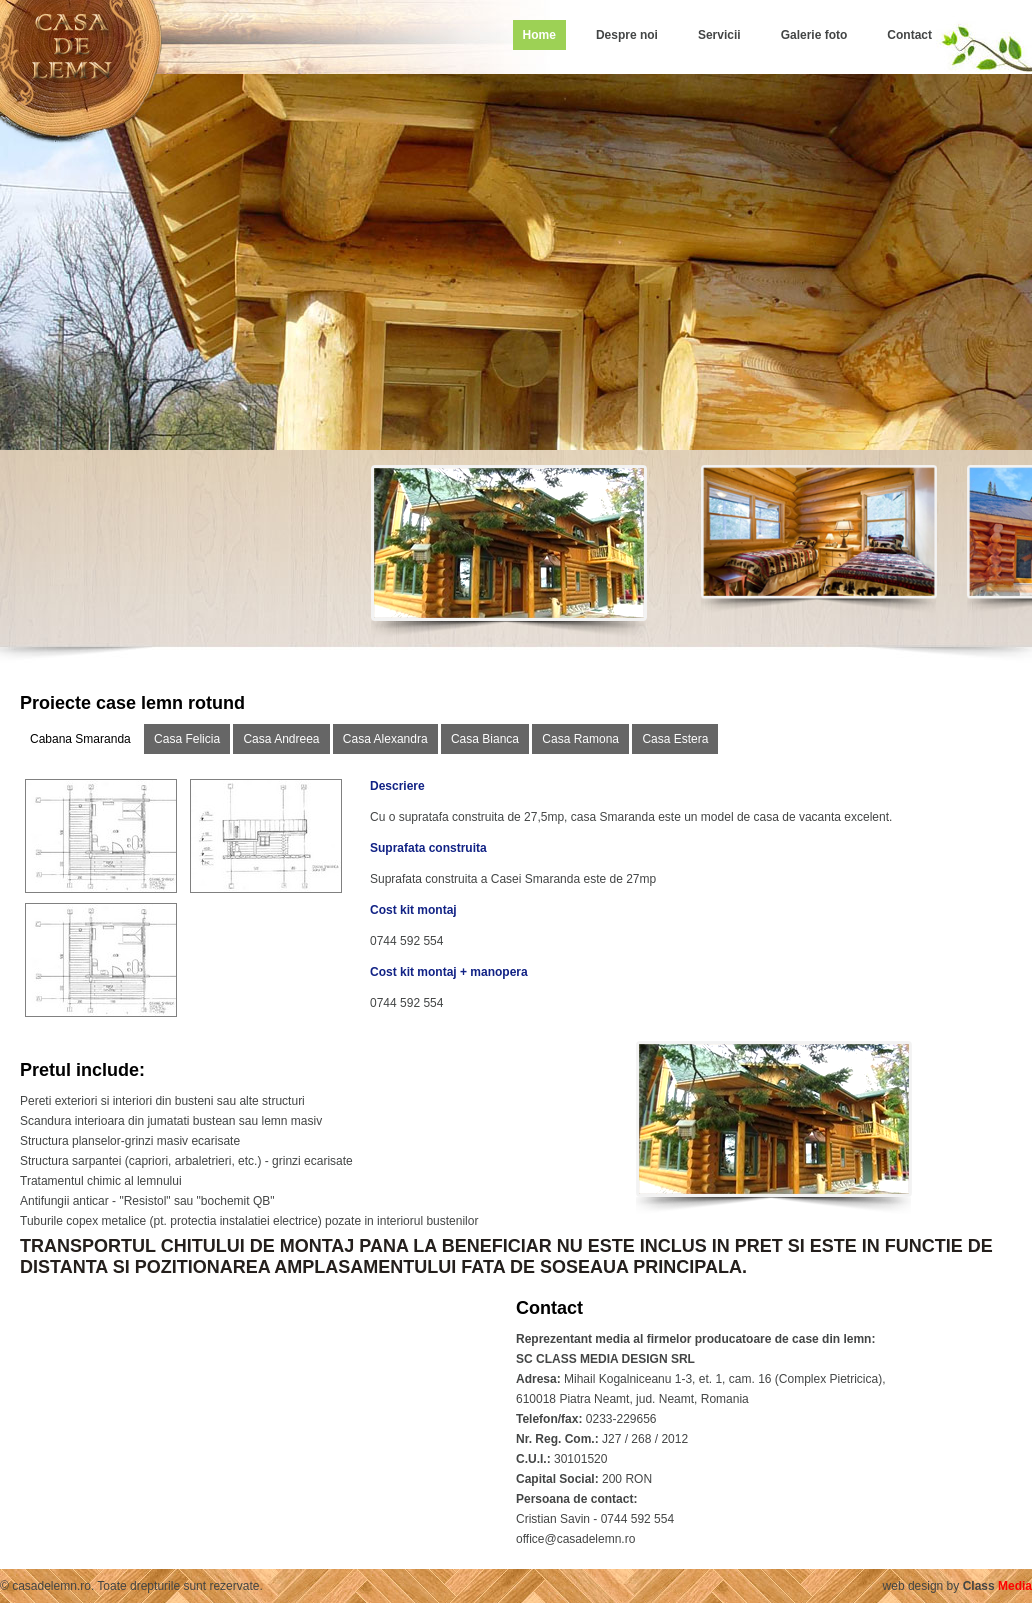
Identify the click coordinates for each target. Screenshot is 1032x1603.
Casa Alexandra (385, 739)
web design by (957, 1586)
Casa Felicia (187, 739)
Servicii (719, 35)
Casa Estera (675, 739)
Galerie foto (814, 35)
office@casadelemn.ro (575, 1539)
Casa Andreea (281, 739)
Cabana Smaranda (80, 739)
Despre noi (627, 35)
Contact (909, 35)
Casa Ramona (580, 739)
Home (539, 35)
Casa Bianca (485, 739)
